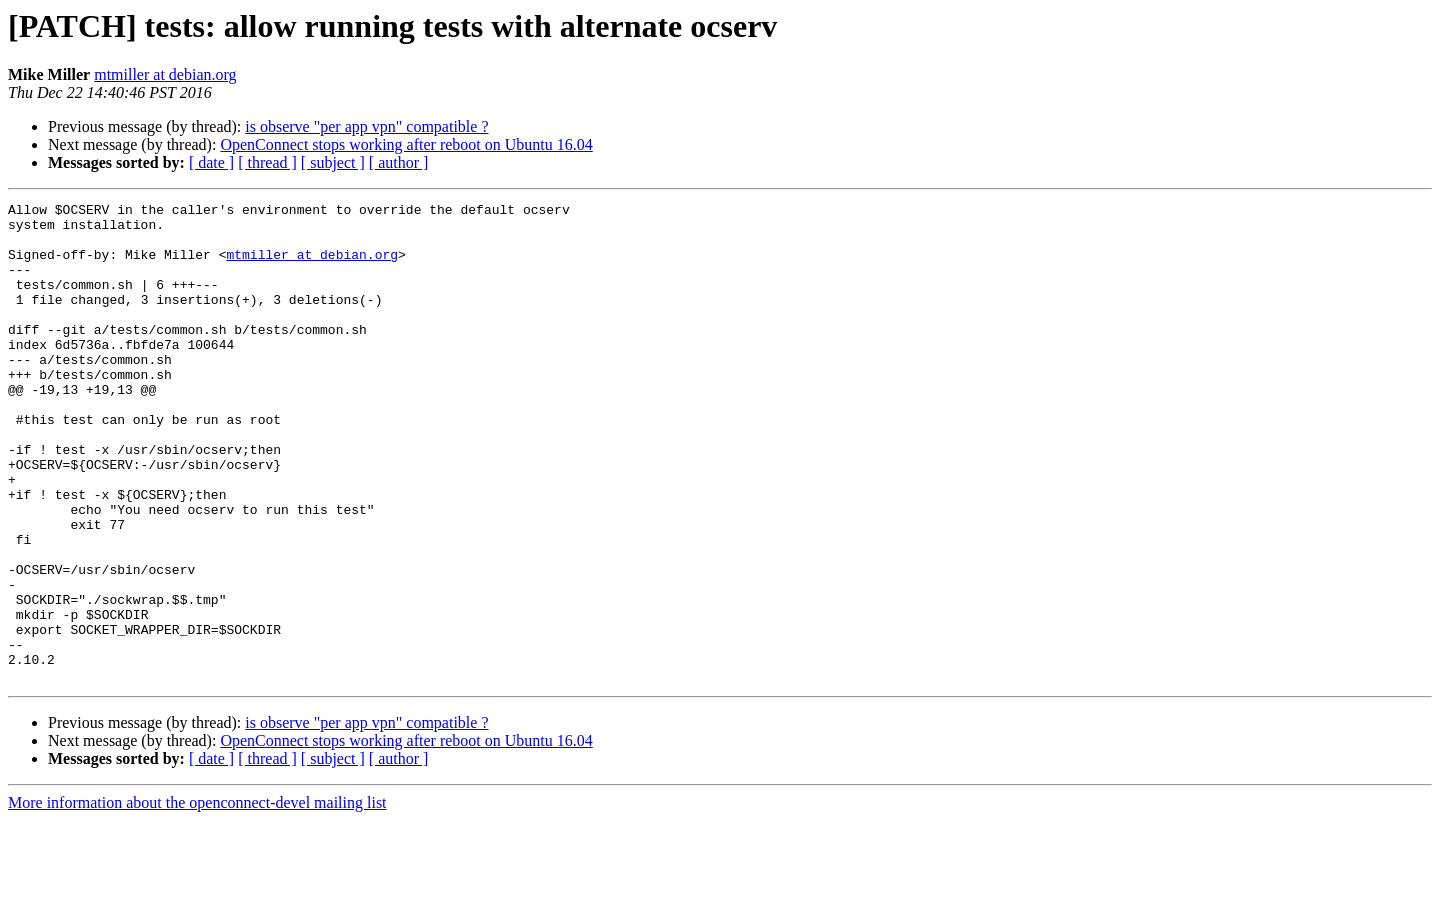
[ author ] (399, 162)
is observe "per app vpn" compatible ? (366, 126)
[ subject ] (333, 162)
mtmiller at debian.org (165, 74)
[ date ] (211, 162)
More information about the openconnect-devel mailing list (197, 898)
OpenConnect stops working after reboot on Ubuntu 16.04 (406, 144)
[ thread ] (267, 162)
